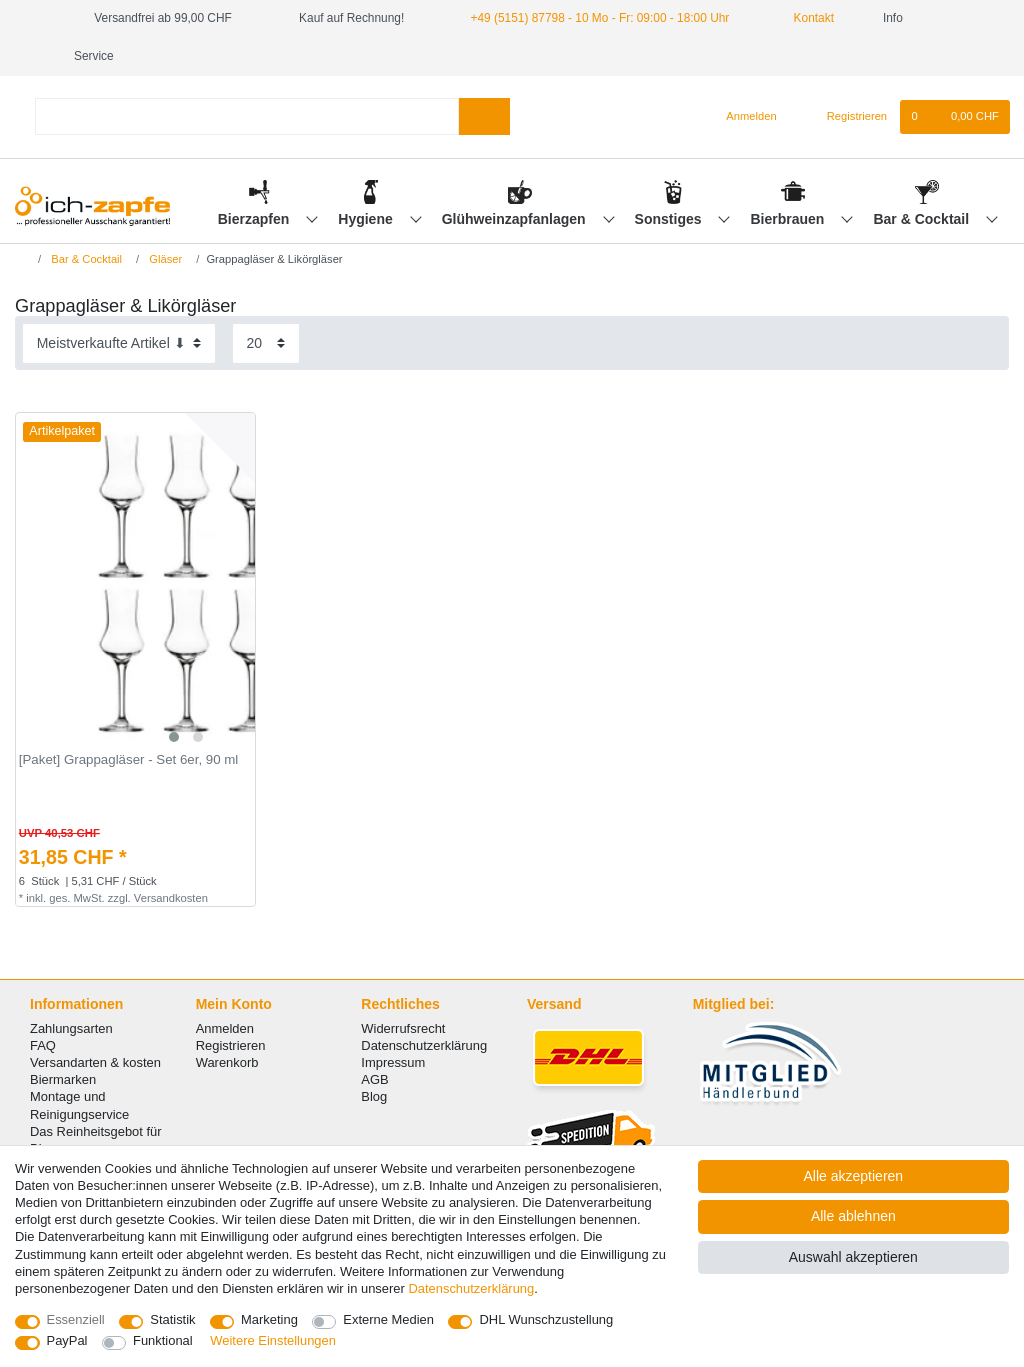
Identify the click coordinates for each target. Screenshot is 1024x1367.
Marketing (269, 1319)
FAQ (43, 1045)
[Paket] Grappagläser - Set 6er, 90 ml (129, 760)
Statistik (172, 1319)
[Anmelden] (743, 117)
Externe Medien (388, 1319)
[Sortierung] (119, 343)
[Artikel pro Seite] (266, 343)
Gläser (164, 259)
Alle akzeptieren (854, 1176)
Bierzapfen (255, 219)
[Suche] (484, 116)
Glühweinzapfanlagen (516, 219)
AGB (374, 1079)
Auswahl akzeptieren (853, 1257)
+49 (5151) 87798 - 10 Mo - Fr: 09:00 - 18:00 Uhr (600, 18)
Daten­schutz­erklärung (471, 1288)
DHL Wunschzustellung (546, 1319)
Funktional (163, 1340)
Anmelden (225, 1028)
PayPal (67, 1340)
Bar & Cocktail (923, 219)
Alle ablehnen (853, 1216)
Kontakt (806, 18)
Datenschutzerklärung (424, 1045)
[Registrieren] (845, 117)
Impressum (393, 1062)
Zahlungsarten (71, 1028)
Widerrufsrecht (403, 1028)
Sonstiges (670, 219)
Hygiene (367, 219)
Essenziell (76, 1319)
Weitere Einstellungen (273, 1340)
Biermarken (63, 1079)
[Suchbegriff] (247, 116)
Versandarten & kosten (95, 1062)
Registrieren (231, 1045)
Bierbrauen (790, 219)
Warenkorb (227, 1062)
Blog (374, 1096)
